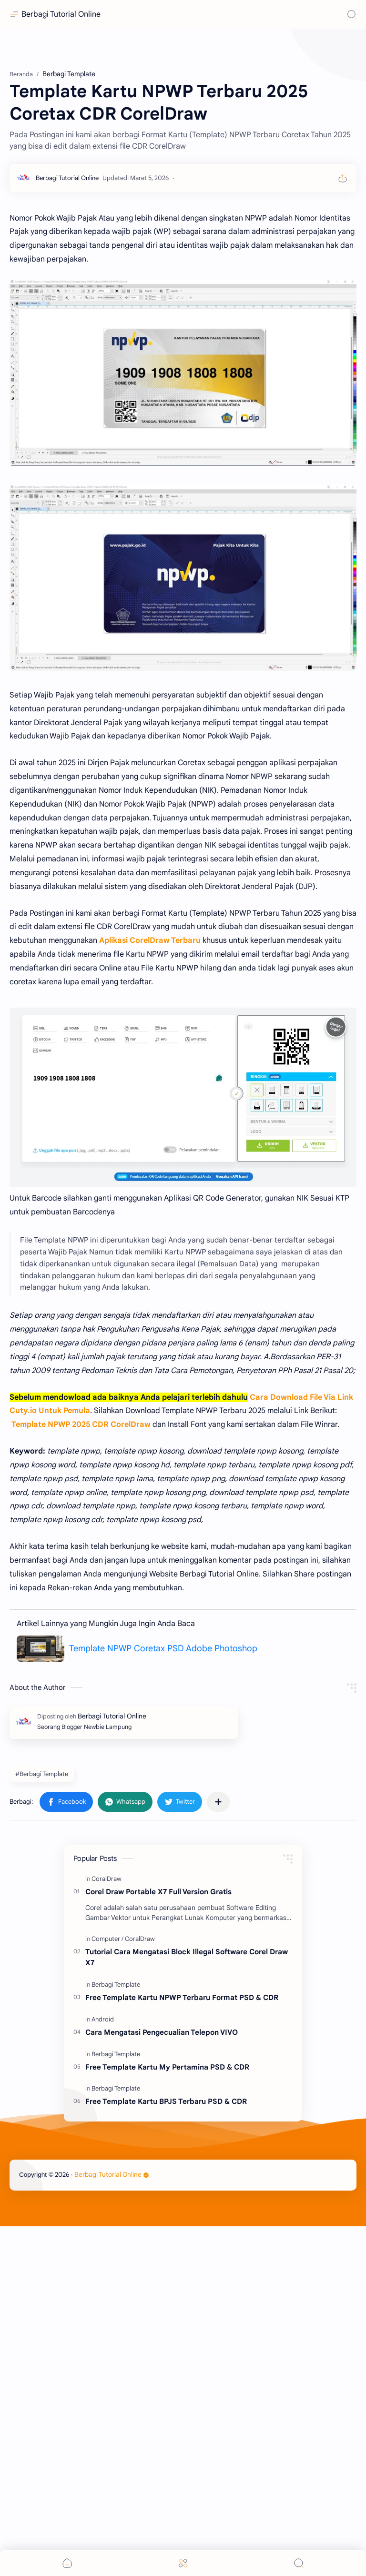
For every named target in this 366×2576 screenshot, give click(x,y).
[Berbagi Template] (116, 1984)
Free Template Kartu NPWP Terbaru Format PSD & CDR (181, 1997)
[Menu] (183, 2563)
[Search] (352, 14)
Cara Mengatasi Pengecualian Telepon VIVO (161, 2032)
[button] (66, 1802)
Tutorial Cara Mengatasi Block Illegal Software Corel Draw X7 (186, 1957)
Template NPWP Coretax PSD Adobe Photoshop (163, 1648)
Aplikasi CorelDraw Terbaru (150, 940)
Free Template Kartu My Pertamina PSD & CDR (167, 2066)
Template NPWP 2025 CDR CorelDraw (81, 1424)
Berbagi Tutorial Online (61, 14)
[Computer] (107, 1938)
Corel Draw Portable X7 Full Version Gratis (158, 1891)
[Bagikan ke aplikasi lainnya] (218, 1802)
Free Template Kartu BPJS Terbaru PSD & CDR (166, 2101)
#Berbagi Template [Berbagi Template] (41, 1774)
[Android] (103, 2019)
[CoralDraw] (107, 1878)
